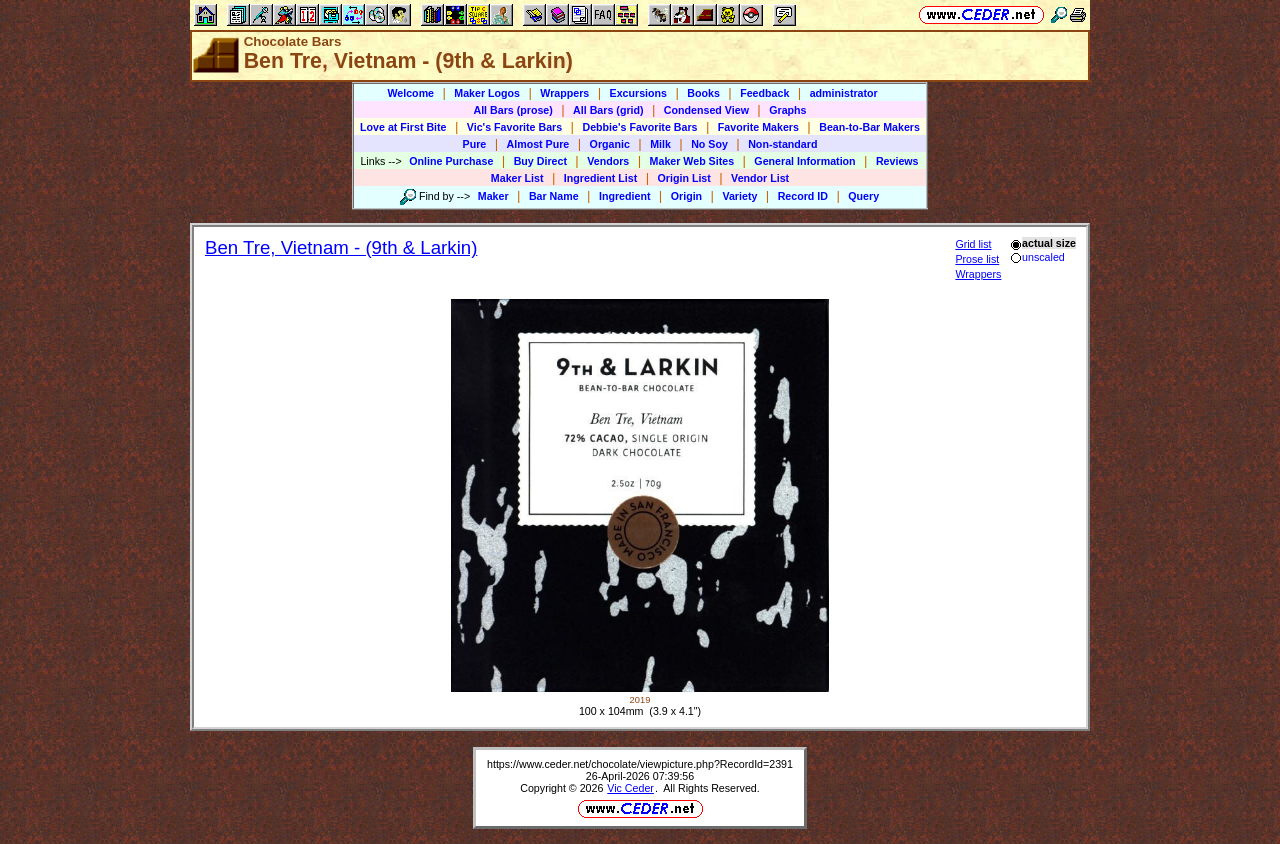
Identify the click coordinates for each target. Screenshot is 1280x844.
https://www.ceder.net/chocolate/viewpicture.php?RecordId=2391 (640, 764)
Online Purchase (451, 161)
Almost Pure (538, 144)
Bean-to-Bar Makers (869, 127)
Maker (493, 196)
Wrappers (564, 93)
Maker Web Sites (692, 161)
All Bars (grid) (608, 110)
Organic (610, 144)
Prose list (977, 259)
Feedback (764, 93)
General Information (804, 161)
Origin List (684, 178)
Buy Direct (540, 161)
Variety (739, 196)
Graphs (787, 110)
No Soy (709, 144)
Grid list (973, 244)
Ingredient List (600, 178)
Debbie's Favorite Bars (639, 127)
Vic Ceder (630, 788)
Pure (475, 144)
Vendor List (760, 178)
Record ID (803, 196)
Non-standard (782, 144)
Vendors (608, 161)
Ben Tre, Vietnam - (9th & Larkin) (341, 247)
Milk (660, 144)
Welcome (410, 93)
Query (863, 196)
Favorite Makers (758, 127)
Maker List (517, 178)
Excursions (638, 93)
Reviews (897, 161)
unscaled (1037, 257)
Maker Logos (487, 93)
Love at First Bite (403, 127)
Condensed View (706, 110)
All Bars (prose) (512, 110)
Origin (686, 196)
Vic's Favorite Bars (514, 127)
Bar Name (554, 196)
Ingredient (625, 196)
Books (703, 93)
